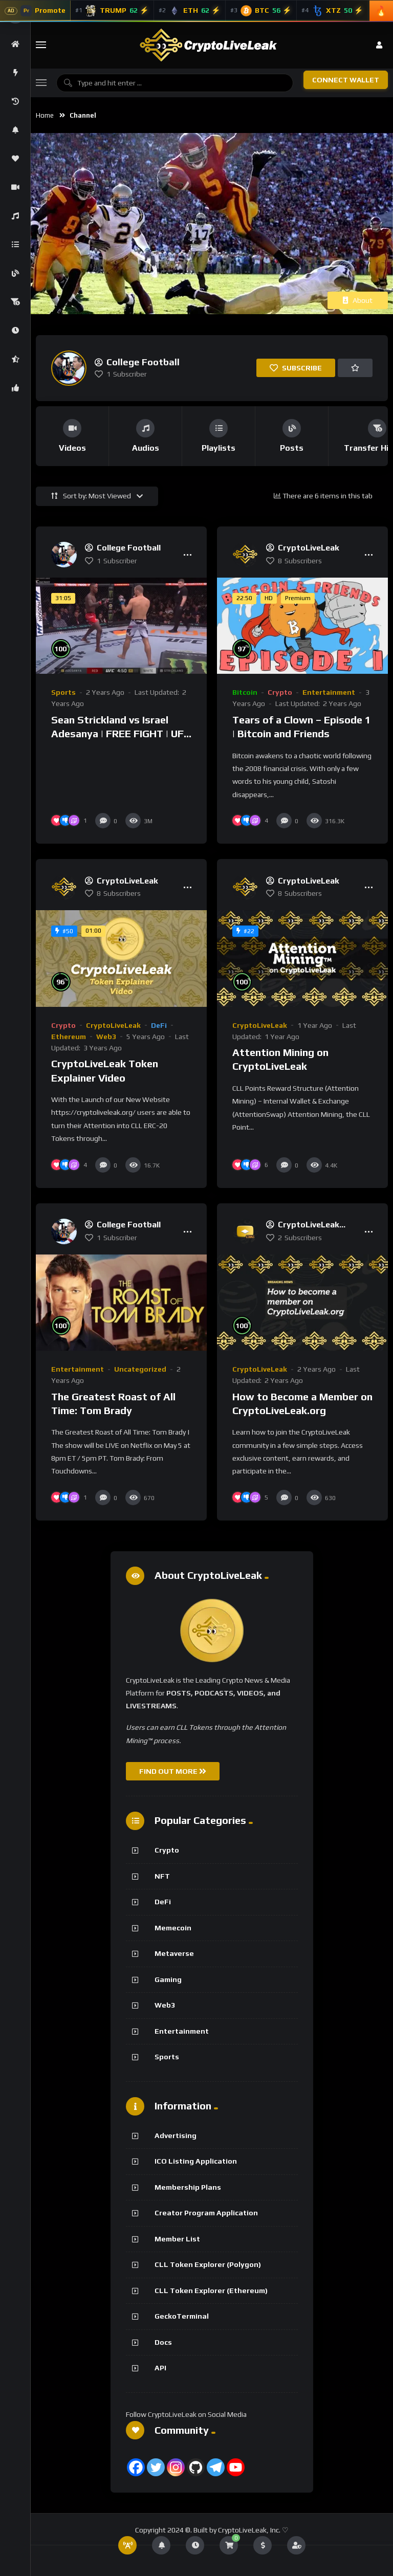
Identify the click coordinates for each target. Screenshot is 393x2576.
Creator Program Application (206, 2213)
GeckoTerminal (182, 2316)
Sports (63, 692)
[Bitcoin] (261, 11)
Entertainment (328, 692)
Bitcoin (244, 692)
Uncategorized (140, 1369)
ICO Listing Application (196, 2161)
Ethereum (68, 1036)
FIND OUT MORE (172, 1771)
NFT (162, 1876)
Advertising (175, 2135)
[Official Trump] (112, 11)
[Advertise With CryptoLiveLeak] (35, 11)
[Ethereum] (190, 11)
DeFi (159, 1025)
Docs (163, 2342)
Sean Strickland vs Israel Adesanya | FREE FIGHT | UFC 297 (120, 734)
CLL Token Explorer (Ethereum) (211, 2290)
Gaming (168, 1979)
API (160, 2368)
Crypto (280, 692)
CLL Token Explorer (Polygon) (208, 2264)
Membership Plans (188, 2187)
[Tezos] (332, 11)
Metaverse (174, 1953)
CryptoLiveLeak (113, 1025)
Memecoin (173, 1928)
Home (45, 115)
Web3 (106, 1036)
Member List (177, 2239)
